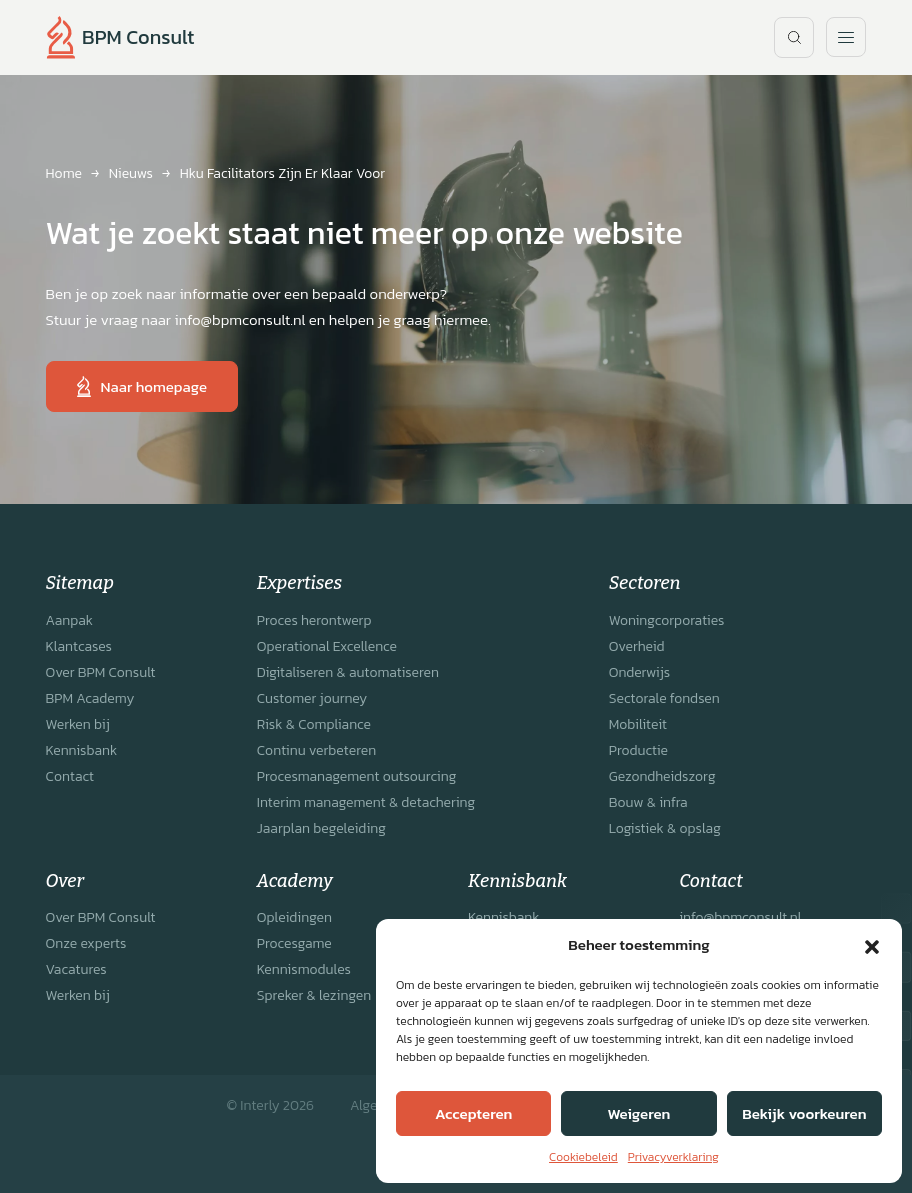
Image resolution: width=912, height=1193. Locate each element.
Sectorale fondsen (664, 698)
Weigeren (639, 1113)
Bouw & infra (648, 802)
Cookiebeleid (583, 1157)
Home (64, 173)
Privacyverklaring (673, 1157)
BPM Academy (90, 698)
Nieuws (131, 173)
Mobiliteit (638, 724)
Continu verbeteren (316, 750)
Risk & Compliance (314, 724)
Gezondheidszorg (662, 776)
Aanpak (69, 620)
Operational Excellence (327, 646)
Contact (70, 776)
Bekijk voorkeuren (804, 1113)
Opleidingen (294, 917)
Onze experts (86, 943)
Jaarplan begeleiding (321, 828)
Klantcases (79, 646)
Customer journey (312, 698)
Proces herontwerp (314, 620)
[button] (872, 945)
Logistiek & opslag (665, 828)
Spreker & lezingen (314, 995)
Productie (638, 750)
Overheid (637, 646)
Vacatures (76, 969)
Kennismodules (304, 969)
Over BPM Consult (101, 672)
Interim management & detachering (366, 802)
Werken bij (78, 724)
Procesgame (294, 943)
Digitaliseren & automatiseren (348, 672)
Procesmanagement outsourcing (357, 776)
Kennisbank (82, 750)
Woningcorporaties (667, 620)
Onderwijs (639, 672)
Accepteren (473, 1113)
